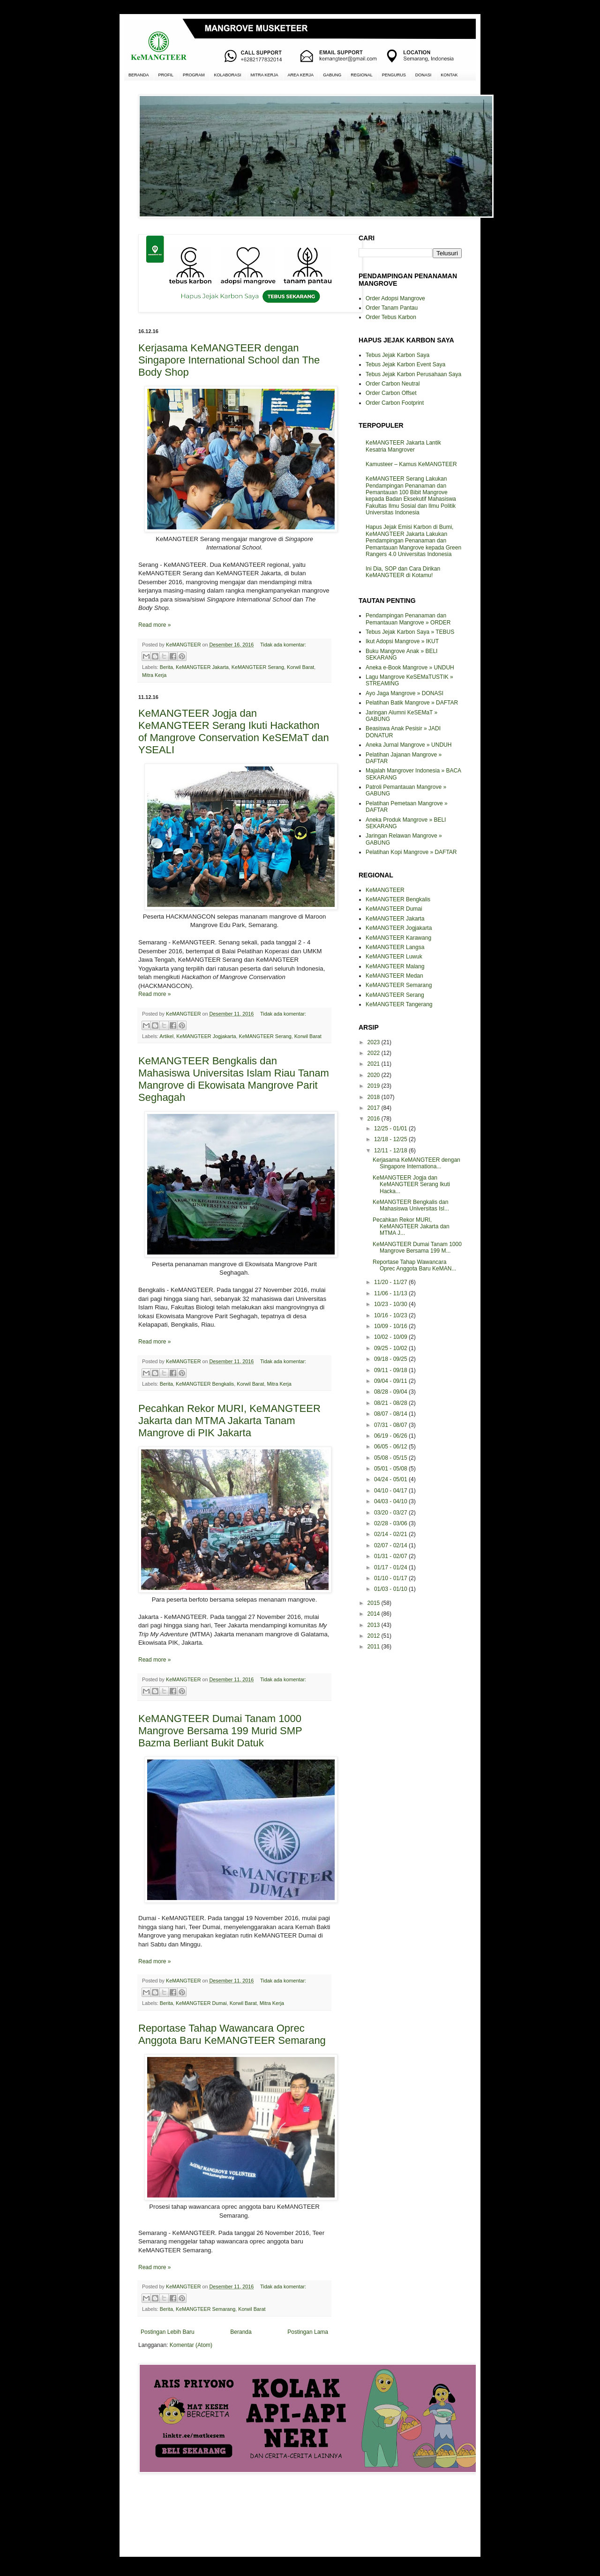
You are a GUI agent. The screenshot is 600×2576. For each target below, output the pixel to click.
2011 (375, 1646)
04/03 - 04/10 (391, 1501)
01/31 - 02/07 (391, 1556)
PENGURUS (394, 75)
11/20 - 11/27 (391, 1282)
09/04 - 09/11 (391, 1381)
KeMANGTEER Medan (394, 975)
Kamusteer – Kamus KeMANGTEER (411, 464)
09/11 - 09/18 (391, 1370)
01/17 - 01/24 (391, 1567)
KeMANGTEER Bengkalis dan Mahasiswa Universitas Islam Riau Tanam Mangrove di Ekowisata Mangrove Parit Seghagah (233, 1079)
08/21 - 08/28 (391, 1403)
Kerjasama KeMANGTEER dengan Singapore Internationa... (416, 1163)
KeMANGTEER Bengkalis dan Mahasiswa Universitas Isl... (411, 1205)
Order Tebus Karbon (391, 317)
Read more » (154, 625)
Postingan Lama (307, 2332)
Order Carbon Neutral (393, 383)
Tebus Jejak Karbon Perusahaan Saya (413, 374)
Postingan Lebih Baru (168, 2332)
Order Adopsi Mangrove (395, 298)
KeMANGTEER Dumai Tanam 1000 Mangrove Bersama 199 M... (417, 1247)
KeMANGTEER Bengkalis (205, 1384)
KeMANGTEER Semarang (205, 2309)
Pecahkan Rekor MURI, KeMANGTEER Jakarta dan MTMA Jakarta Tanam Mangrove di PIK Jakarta (229, 1421)
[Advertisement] (234, 2514)
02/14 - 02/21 (391, 1534)
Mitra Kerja (154, 675)
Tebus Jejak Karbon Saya (397, 355)
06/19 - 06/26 (391, 1436)
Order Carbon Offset (391, 393)
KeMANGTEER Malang (395, 966)
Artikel (166, 1036)
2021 (375, 1064)
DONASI (423, 75)
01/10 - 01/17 (391, 1578)
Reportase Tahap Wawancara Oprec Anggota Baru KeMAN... (414, 1265)
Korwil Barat (300, 667)
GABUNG (332, 75)
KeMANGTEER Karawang (398, 938)
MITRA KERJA (264, 75)
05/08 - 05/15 (391, 1458)
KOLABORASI (227, 75)
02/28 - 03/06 (391, 1523)
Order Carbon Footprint (395, 403)
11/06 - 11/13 (391, 1293)
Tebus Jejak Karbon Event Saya (405, 364)
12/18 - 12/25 (391, 1139)
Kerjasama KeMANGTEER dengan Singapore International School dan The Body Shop (229, 360)
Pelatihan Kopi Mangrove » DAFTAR (411, 852)
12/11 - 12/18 (391, 1150)
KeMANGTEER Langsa (395, 947)
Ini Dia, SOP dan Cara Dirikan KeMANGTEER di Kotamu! (403, 572)
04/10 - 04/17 (391, 1490)
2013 (375, 1625)
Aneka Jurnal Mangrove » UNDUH (408, 745)
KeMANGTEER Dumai (201, 2003)
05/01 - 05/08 (391, 1468)
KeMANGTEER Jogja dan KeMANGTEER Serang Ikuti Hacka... (411, 1184)
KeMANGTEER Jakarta (202, 667)
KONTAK (449, 75)
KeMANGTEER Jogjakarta (206, 1036)
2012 (375, 1636)
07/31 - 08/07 (391, 1425)
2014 (375, 1614)
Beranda (240, 2332)
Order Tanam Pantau (392, 307)
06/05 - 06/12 (391, 1446)
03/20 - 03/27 (391, 1512)
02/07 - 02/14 (391, 1545)
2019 (375, 1086)
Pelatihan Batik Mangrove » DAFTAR (412, 702)
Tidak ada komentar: (283, 644)
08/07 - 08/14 (391, 1413)
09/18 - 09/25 (391, 1359)
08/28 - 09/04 (391, 1391)
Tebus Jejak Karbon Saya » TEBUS (410, 632)
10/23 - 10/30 (391, 1304)
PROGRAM (194, 75)
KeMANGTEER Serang (258, 667)
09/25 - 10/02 (391, 1348)
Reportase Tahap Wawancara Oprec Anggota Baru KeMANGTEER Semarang (232, 2034)
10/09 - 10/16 (391, 1326)
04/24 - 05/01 (391, 1479)
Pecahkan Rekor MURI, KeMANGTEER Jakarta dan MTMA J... (411, 1227)
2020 (375, 1075)
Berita (166, 667)
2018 (375, 1097)
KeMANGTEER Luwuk (394, 956)
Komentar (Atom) (191, 2345)
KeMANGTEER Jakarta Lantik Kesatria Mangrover (403, 446)
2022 (375, 1053)
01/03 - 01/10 (391, 1589)
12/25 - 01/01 (391, 1128)
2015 (375, 1603)
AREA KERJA (301, 75)
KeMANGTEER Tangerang (399, 1004)
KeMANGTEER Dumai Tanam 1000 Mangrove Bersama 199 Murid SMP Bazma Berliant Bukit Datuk (220, 1731)
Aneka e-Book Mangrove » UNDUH (410, 667)
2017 (375, 1108)
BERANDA (138, 75)
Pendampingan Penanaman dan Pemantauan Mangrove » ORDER (408, 618)
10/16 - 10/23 (391, 1315)
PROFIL (166, 75)
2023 (375, 1042)
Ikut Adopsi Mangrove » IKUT (402, 641)
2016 (375, 1118)
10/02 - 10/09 (391, 1337)
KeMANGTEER (385, 890)
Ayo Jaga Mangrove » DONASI (404, 693)
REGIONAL (362, 75)
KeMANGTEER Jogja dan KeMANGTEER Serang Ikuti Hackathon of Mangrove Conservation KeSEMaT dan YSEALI (233, 731)
